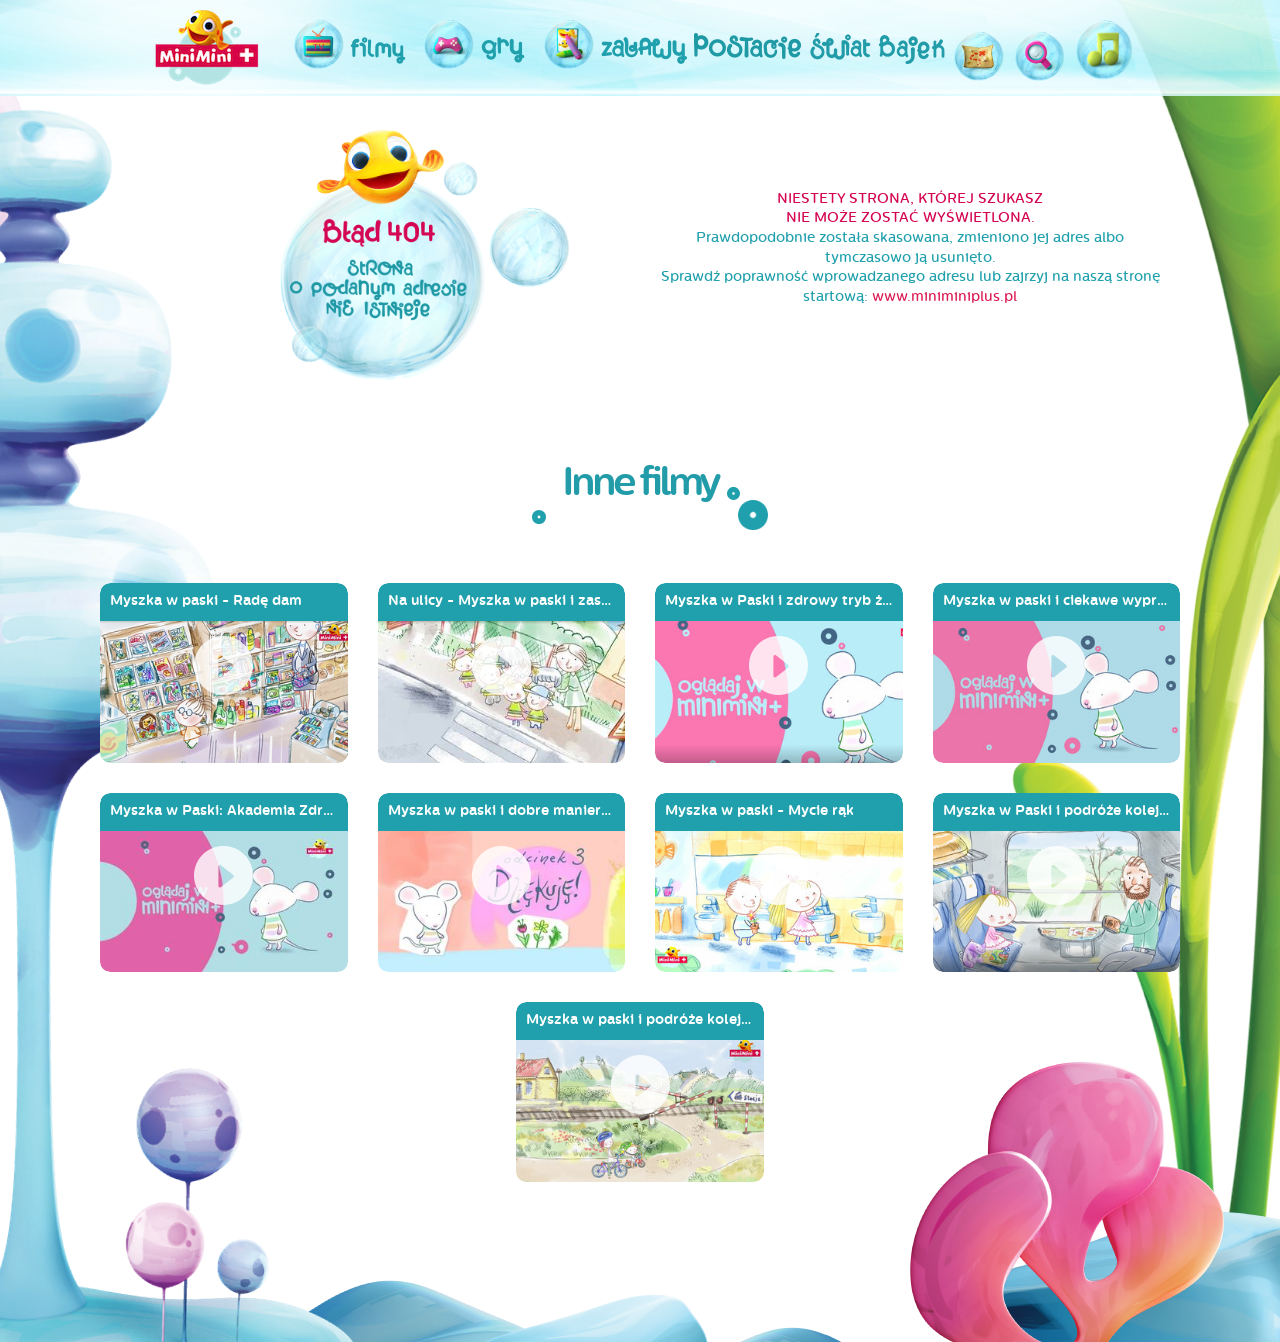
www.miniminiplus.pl (944, 296)
